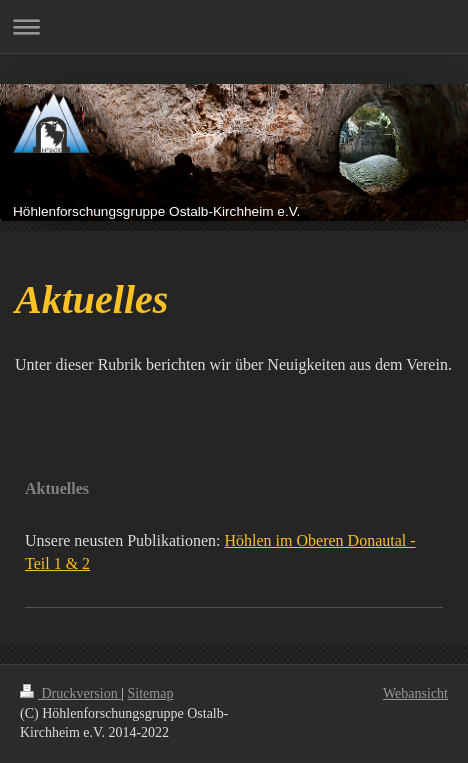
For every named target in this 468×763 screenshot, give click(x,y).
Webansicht (415, 693)
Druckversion (70, 693)
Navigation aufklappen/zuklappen (234, 26)
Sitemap (151, 693)
